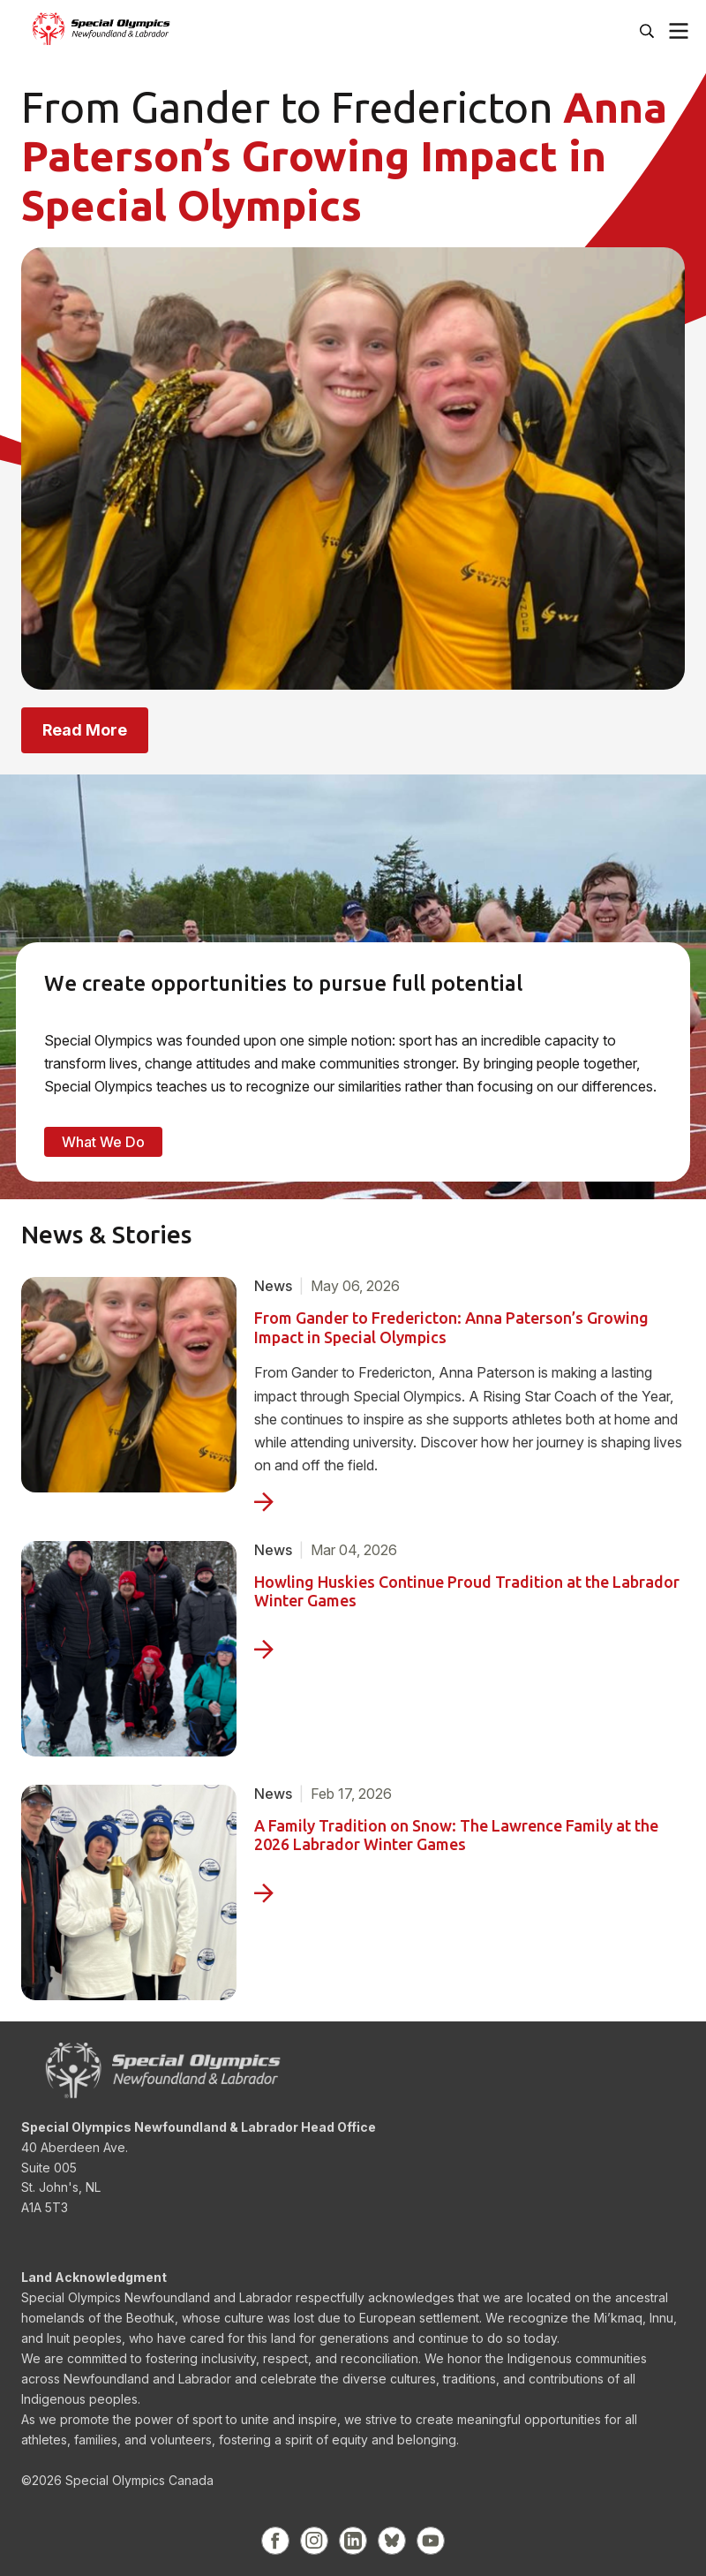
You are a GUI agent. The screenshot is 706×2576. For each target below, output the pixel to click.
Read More (84, 730)
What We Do (103, 1142)
